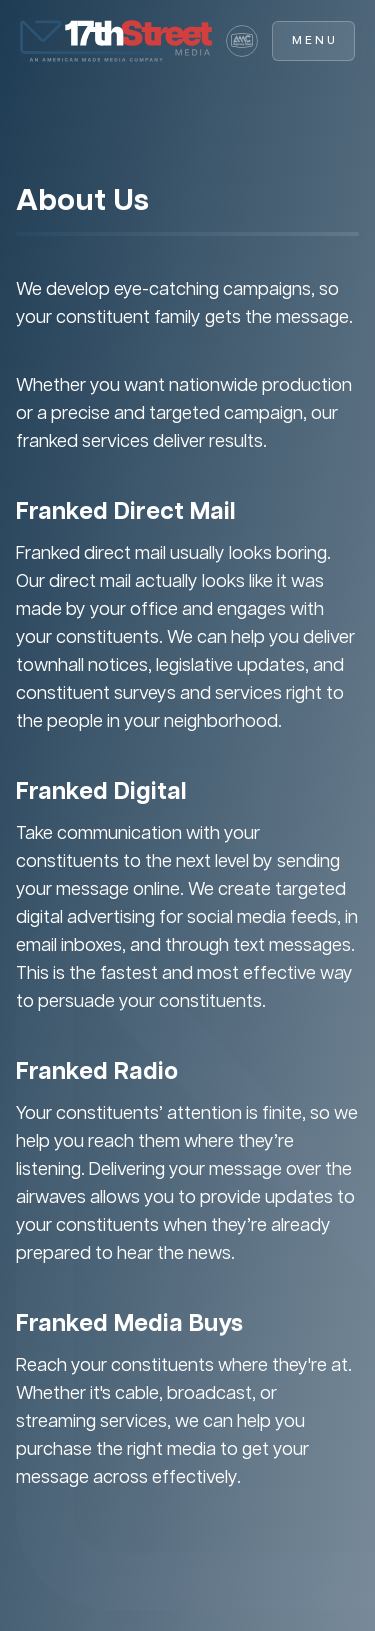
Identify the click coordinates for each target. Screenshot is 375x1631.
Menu (315, 40)
